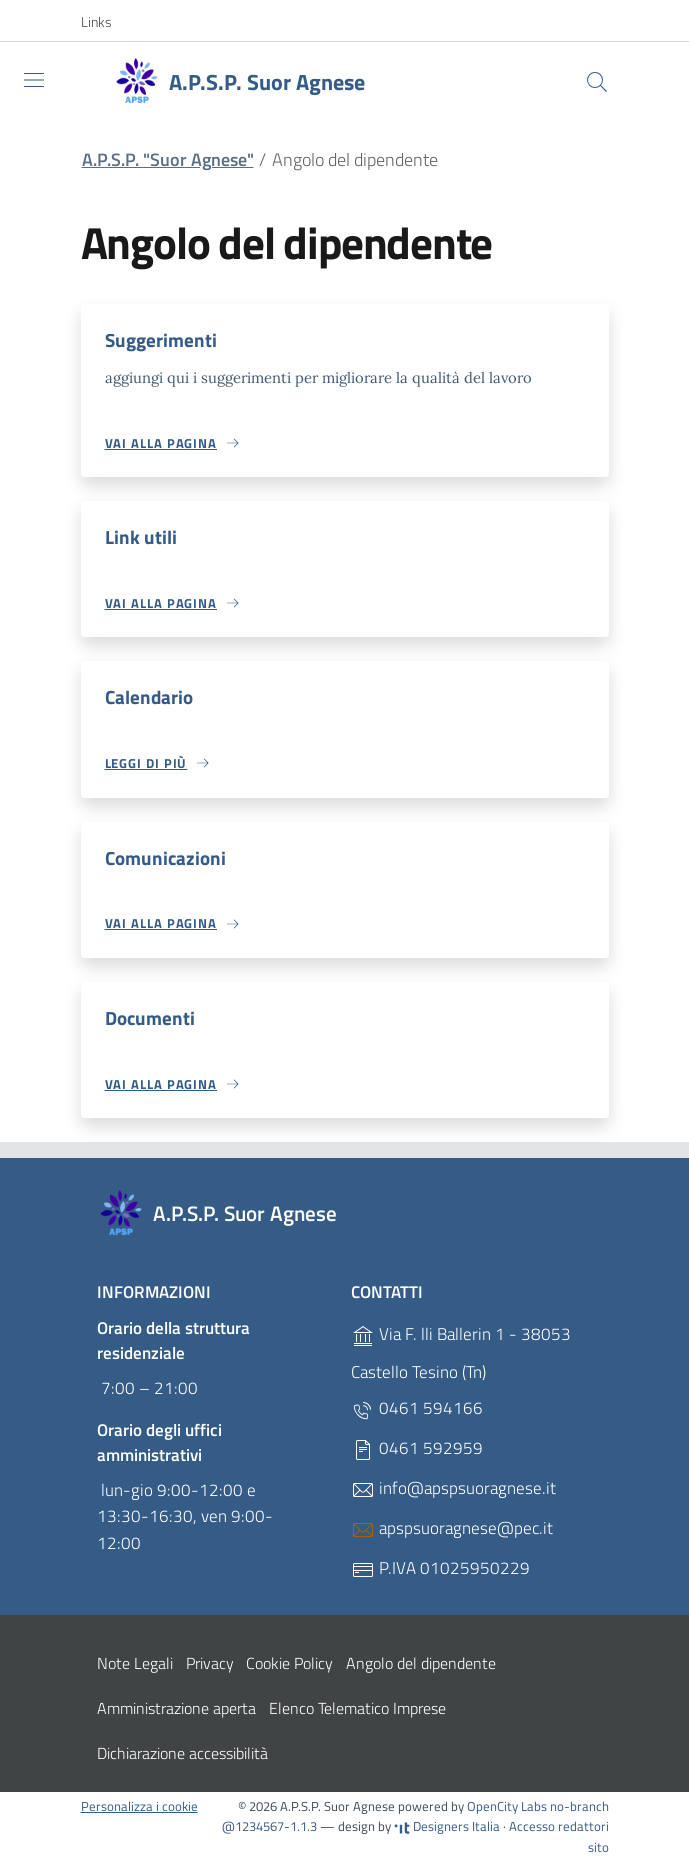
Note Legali (135, 1664)
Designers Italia (447, 1828)
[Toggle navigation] (34, 80)
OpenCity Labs (508, 1807)
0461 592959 (417, 1449)
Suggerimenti (161, 339)
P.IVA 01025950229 (440, 1569)
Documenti (150, 1018)
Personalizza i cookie (139, 1807)
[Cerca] (597, 82)
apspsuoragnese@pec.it (452, 1529)
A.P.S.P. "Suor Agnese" (168, 159)
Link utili (141, 536)
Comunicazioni (165, 857)
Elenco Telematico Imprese (357, 1709)
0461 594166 (417, 1409)
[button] (107, 22)
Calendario (149, 697)
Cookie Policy (289, 1664)
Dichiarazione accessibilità (182, 1754)
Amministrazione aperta (176, 1709)
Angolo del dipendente (421, 1664)
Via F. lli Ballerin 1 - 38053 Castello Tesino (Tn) (461, 1354)
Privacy (210, 1664)
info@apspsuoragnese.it (453, 1489)
